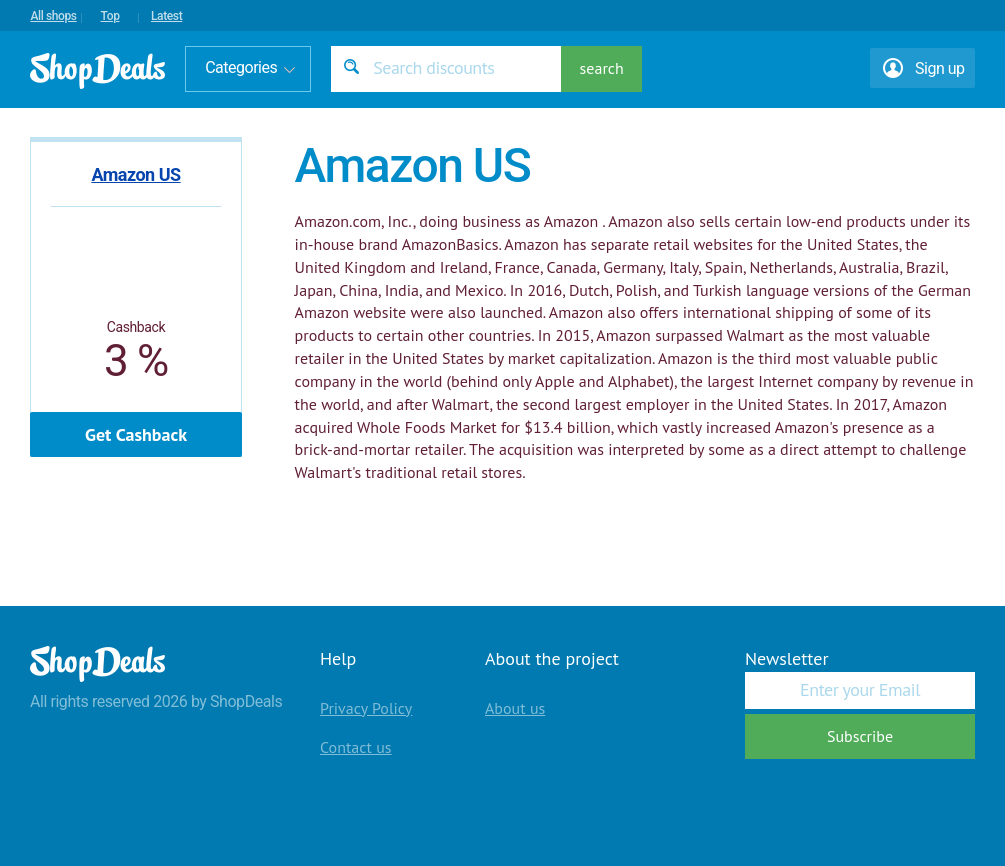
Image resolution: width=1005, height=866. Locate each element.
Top (110, 16)
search (602, 68)
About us (515, 708)
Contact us (356, 747)
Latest (166, 16)
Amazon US (135, 174)
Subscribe (860, 736)
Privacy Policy (366, 708)
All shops (53, 16)
